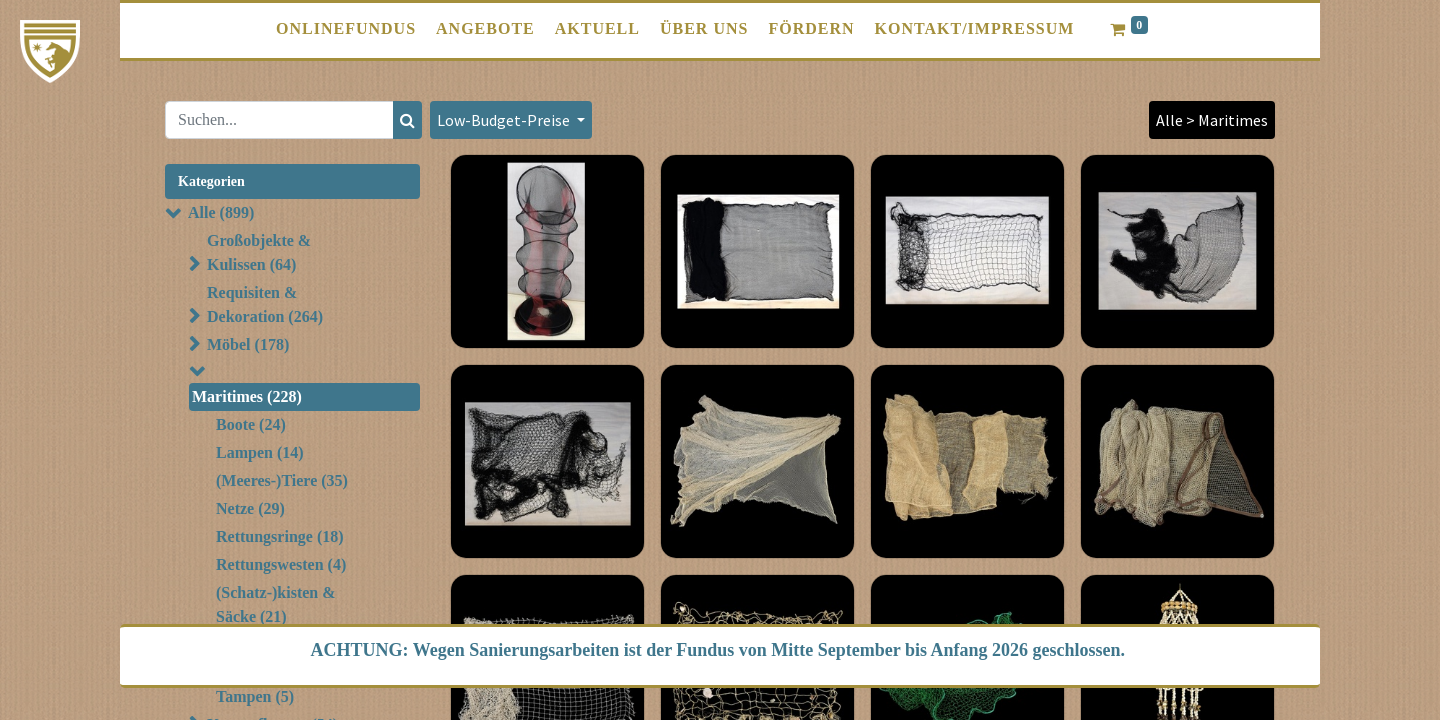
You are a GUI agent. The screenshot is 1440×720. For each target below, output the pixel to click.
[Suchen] (407, 120)
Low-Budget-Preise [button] (505, 120)
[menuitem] (346, 29)
